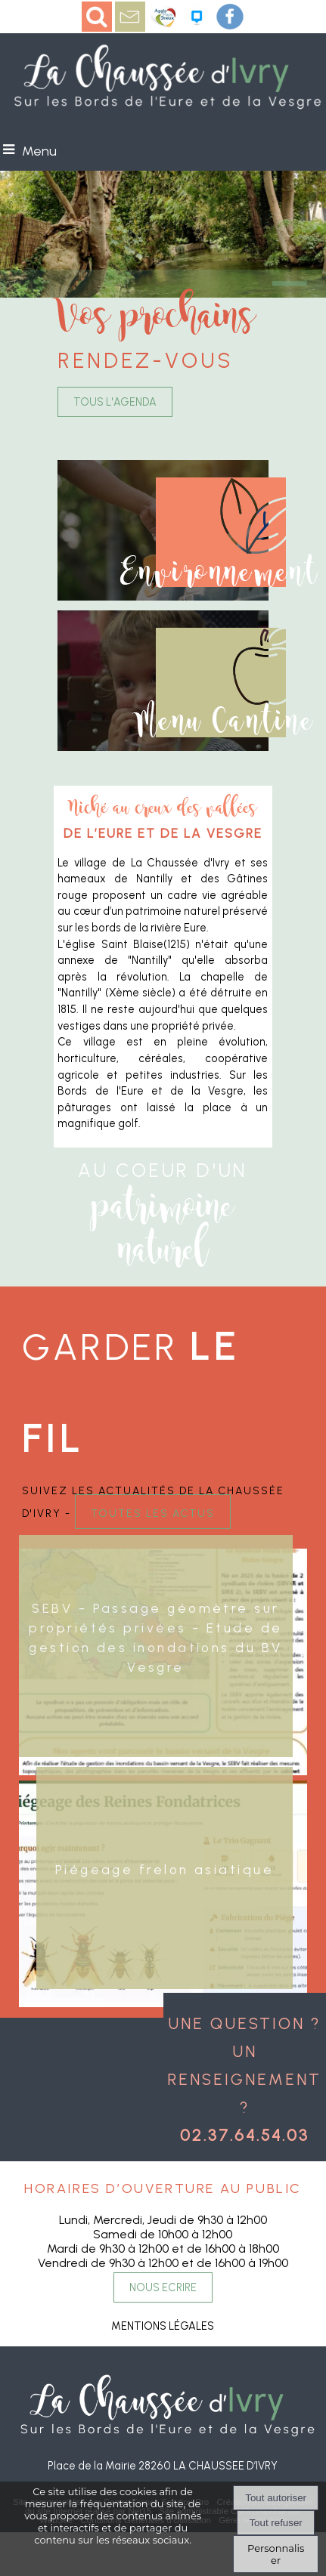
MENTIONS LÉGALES (162, 2326)
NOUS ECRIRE (163, 2287)
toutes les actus (153, 1512)
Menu (39, 151)
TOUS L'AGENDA (115, 402)
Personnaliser (275, 2554)
